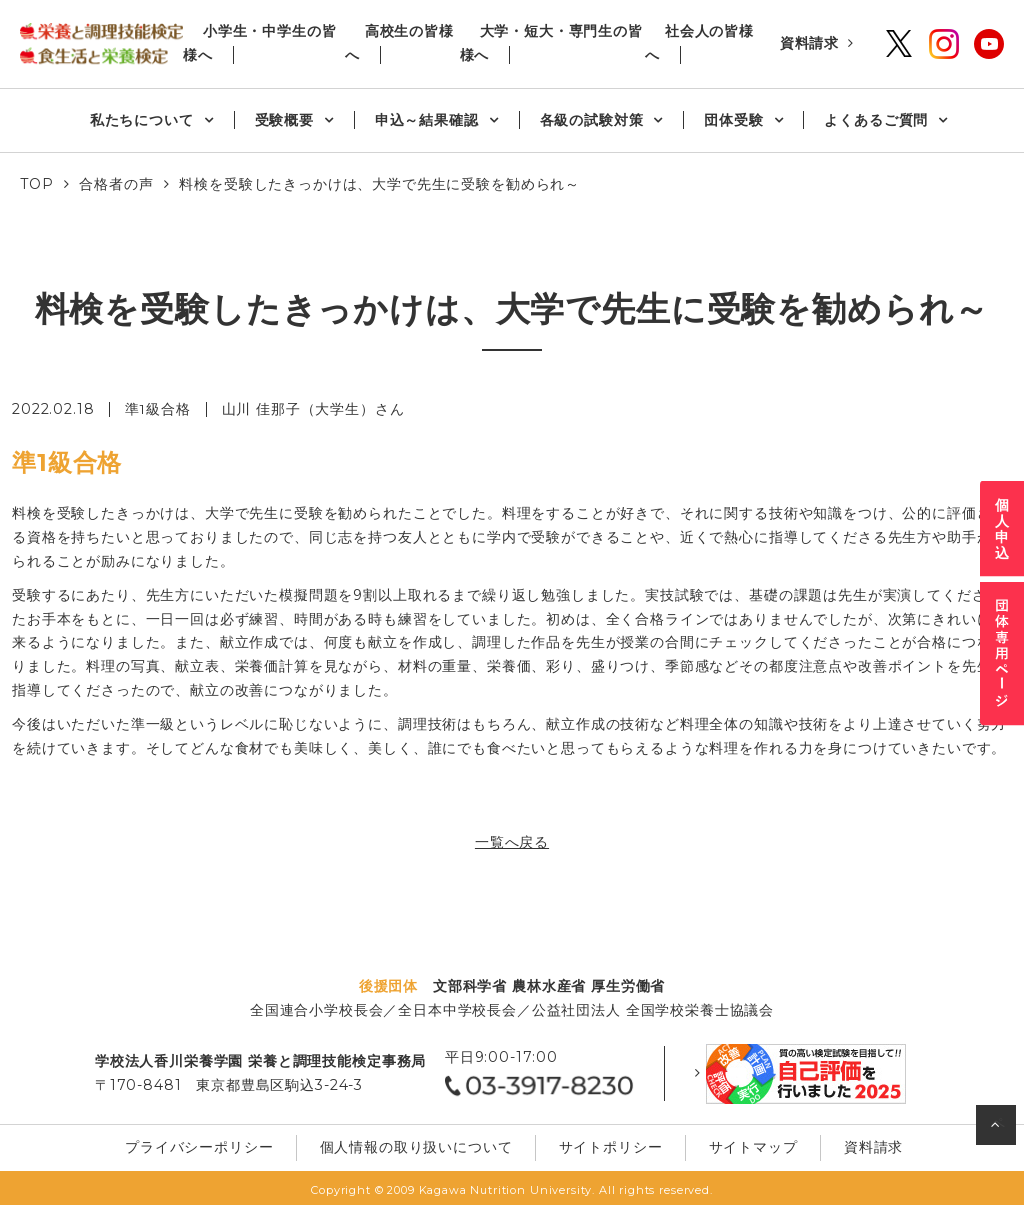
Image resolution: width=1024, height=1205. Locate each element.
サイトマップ (745, 1144)
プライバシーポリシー (207, 1144)
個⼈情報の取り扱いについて (419, 1144)
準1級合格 (158, 409)
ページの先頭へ (998, 1129)
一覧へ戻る (512, 842)
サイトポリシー (609, 1144)
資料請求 (809, 43)
